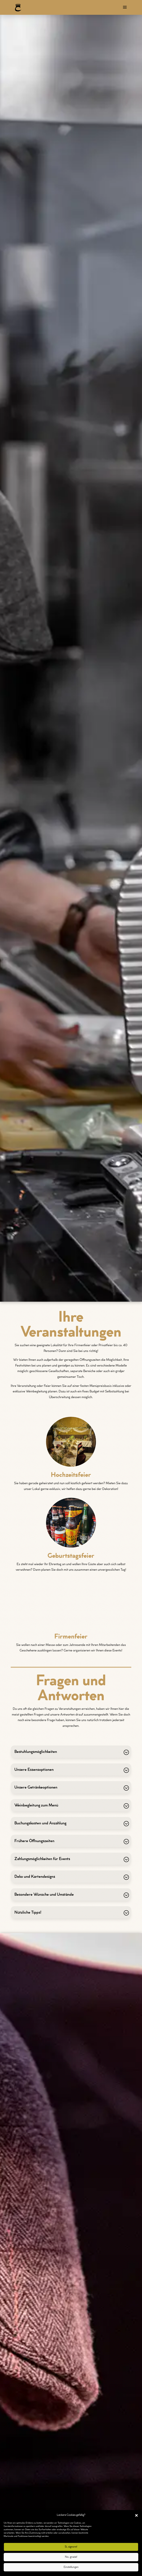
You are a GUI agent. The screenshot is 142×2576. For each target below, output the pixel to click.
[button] (136, 2515)
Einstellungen (71, 2567)
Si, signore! (71, 2547)
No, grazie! (71, 2557)
